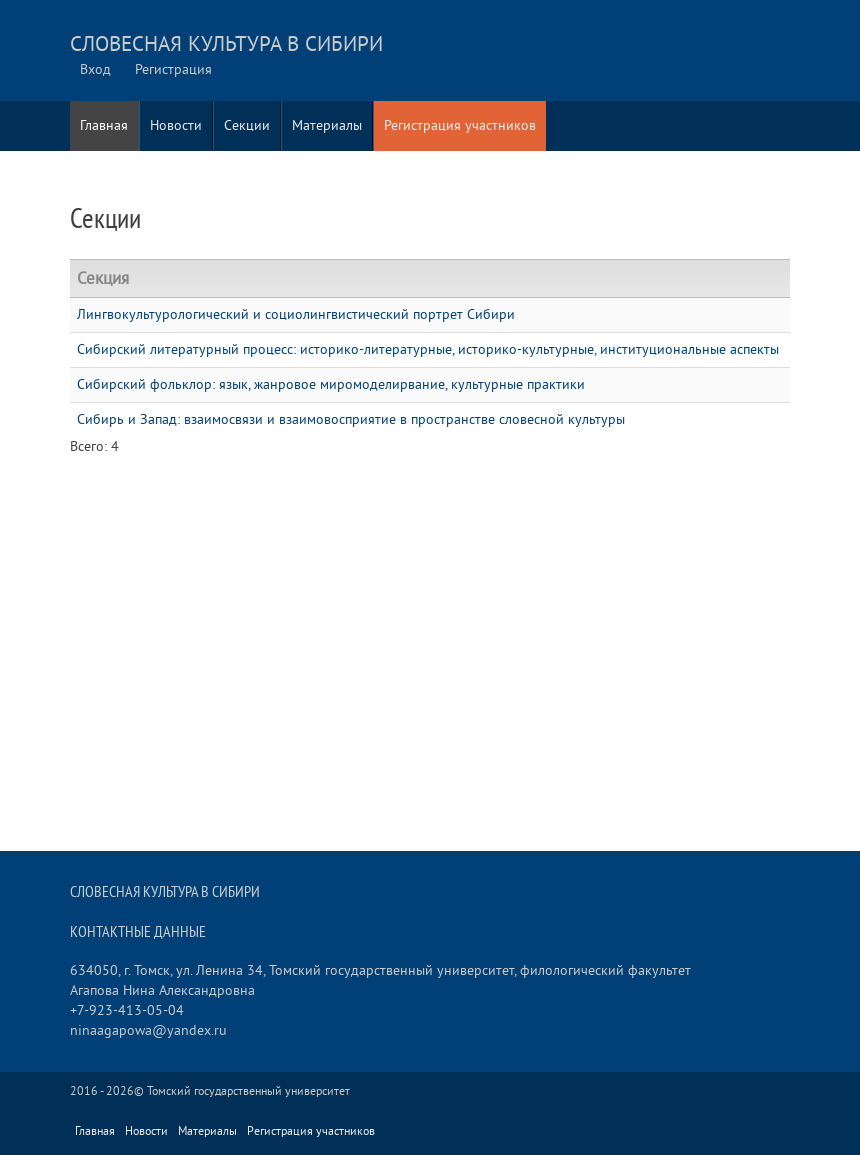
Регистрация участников (460, 125)
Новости (176, 125)
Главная (104, 125)
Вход (95, 69)
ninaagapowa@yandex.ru (148, 1030)
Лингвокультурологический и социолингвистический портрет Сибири (296, 314)
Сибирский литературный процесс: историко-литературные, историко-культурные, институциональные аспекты (428, 349)
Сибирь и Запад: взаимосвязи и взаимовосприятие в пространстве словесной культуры (351, 419)
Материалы (327, 125)
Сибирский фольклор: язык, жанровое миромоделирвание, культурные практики (331, 384)
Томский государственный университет (248, 1091)
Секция (103, 278)
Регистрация (173, 69)
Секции (247, 125)
